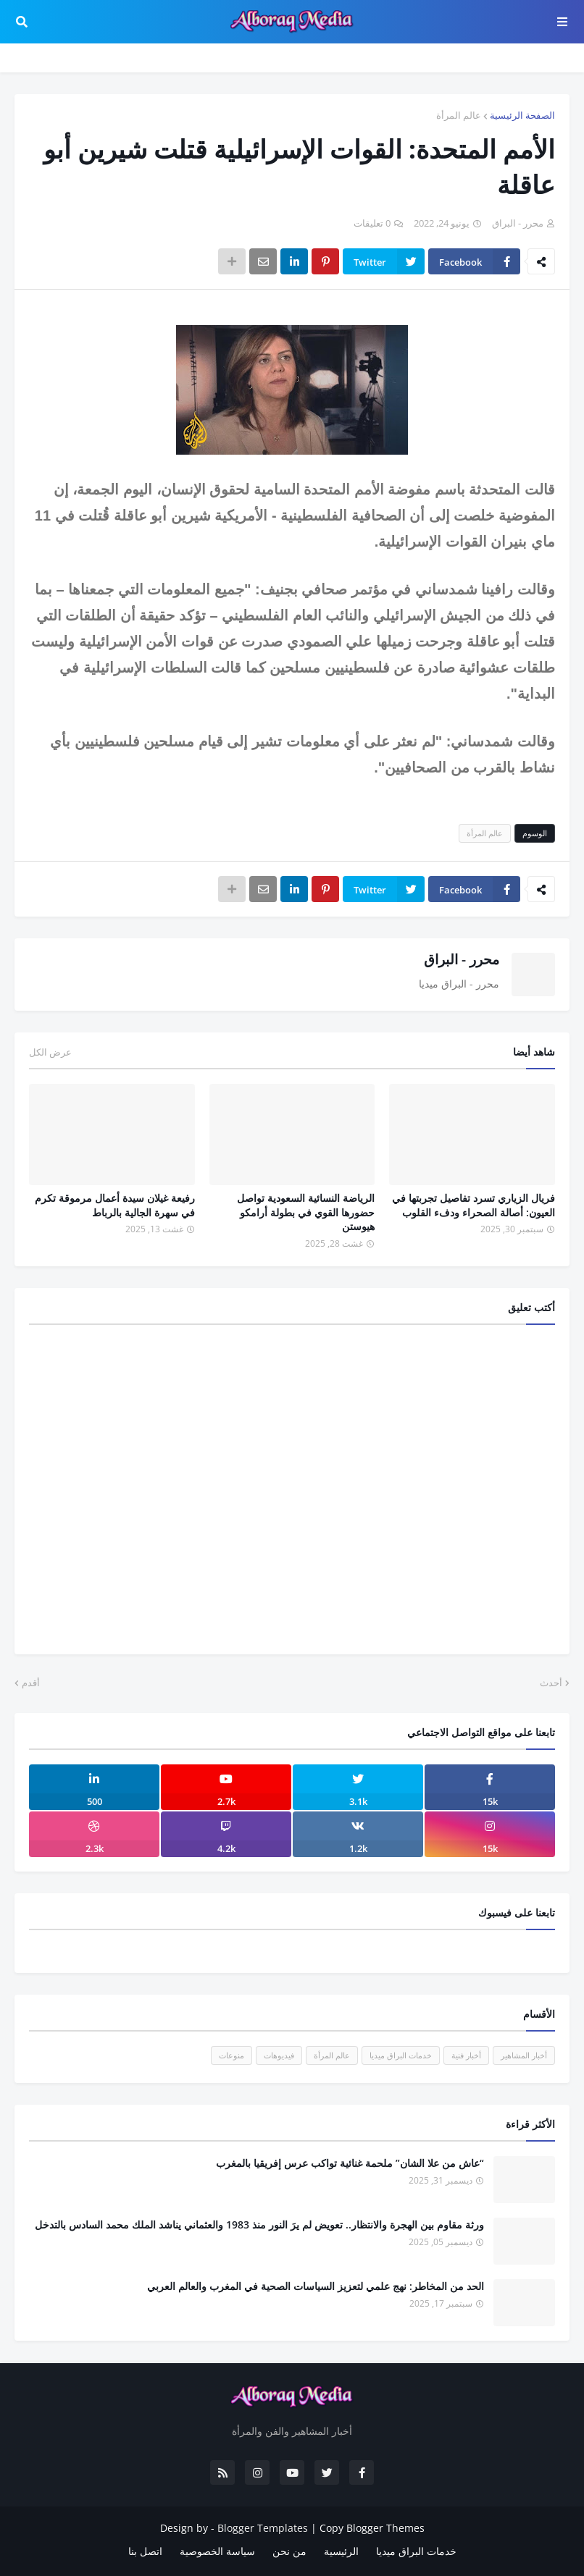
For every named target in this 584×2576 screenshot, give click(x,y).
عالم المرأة (458, 115)
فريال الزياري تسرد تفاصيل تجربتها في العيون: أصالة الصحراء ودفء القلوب (473, 1205)
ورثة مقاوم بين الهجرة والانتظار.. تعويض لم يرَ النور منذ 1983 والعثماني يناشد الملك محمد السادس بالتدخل (259, 2224)
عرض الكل (50, 1052)
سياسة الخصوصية (217, 2551)
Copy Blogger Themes (372, 2528)
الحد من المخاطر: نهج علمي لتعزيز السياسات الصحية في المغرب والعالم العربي (315, 2286)
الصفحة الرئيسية (522, 115)
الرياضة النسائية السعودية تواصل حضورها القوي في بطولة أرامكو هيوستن (306, 1212)
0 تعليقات (372, 223)
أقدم (31, 1682)
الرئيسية (341, 2551)
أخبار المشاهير (524, 2055)
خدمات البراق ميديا (401, 2055)
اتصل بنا (145, 2551)
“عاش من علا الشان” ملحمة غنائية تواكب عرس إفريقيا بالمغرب (350, 2163)
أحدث (551, 1682)
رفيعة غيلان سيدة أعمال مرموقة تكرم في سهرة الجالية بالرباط (115, 1205)
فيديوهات (279, 2055)
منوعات (231, 2055)
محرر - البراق (461, 959)
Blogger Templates (262, 2528)
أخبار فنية (466, 2055)
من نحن (289, 2551)
